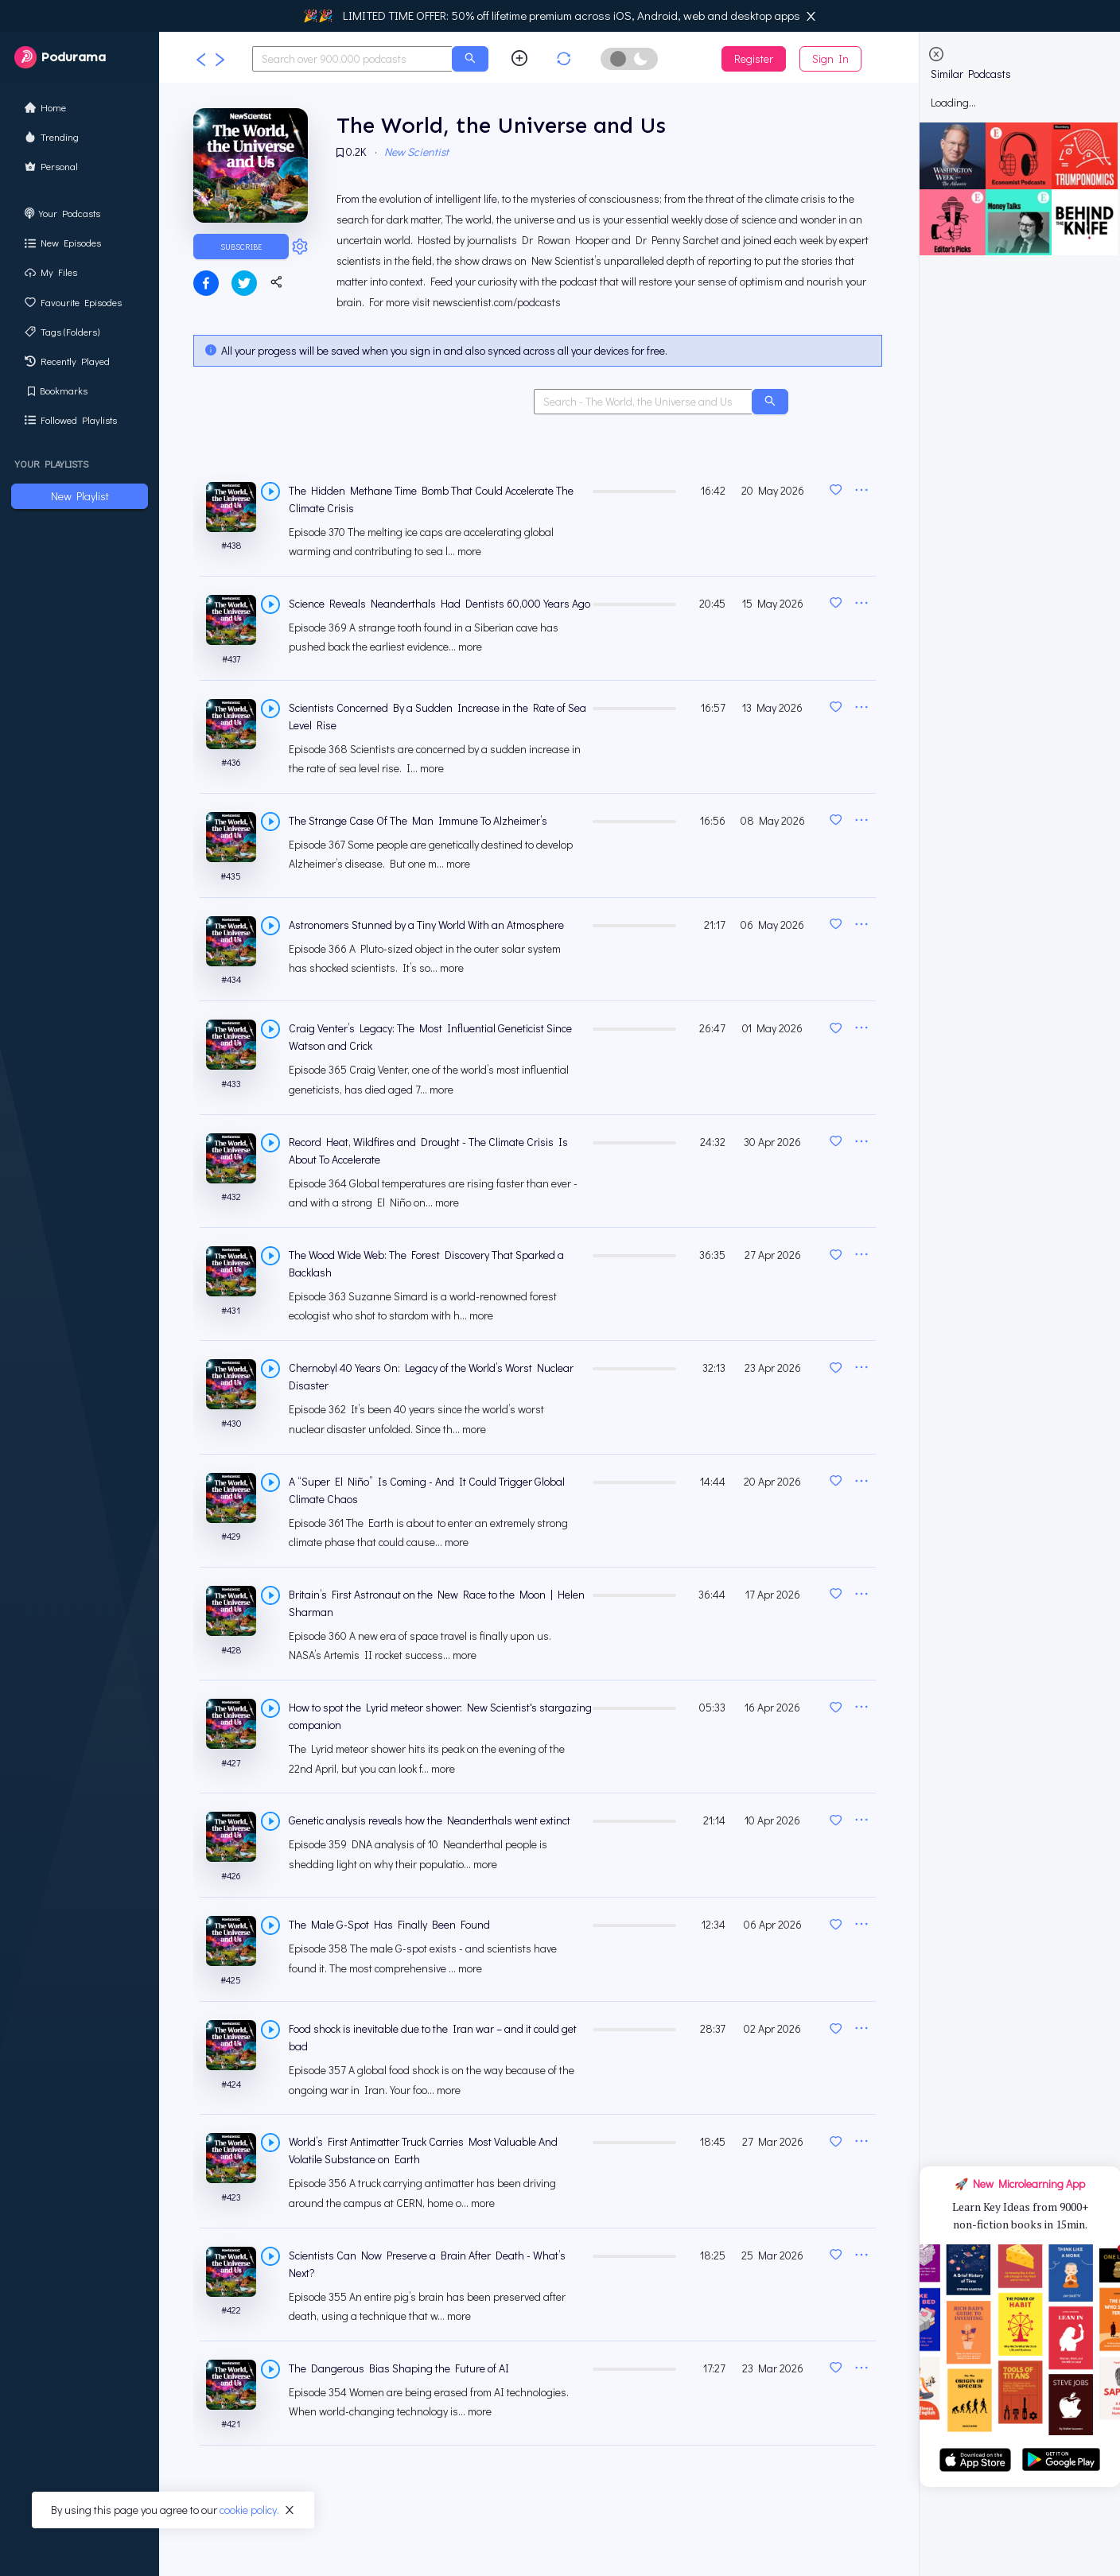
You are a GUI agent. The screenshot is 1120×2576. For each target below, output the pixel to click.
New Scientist (418, 151)
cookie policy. (249, 2509)
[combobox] (352, 59)
